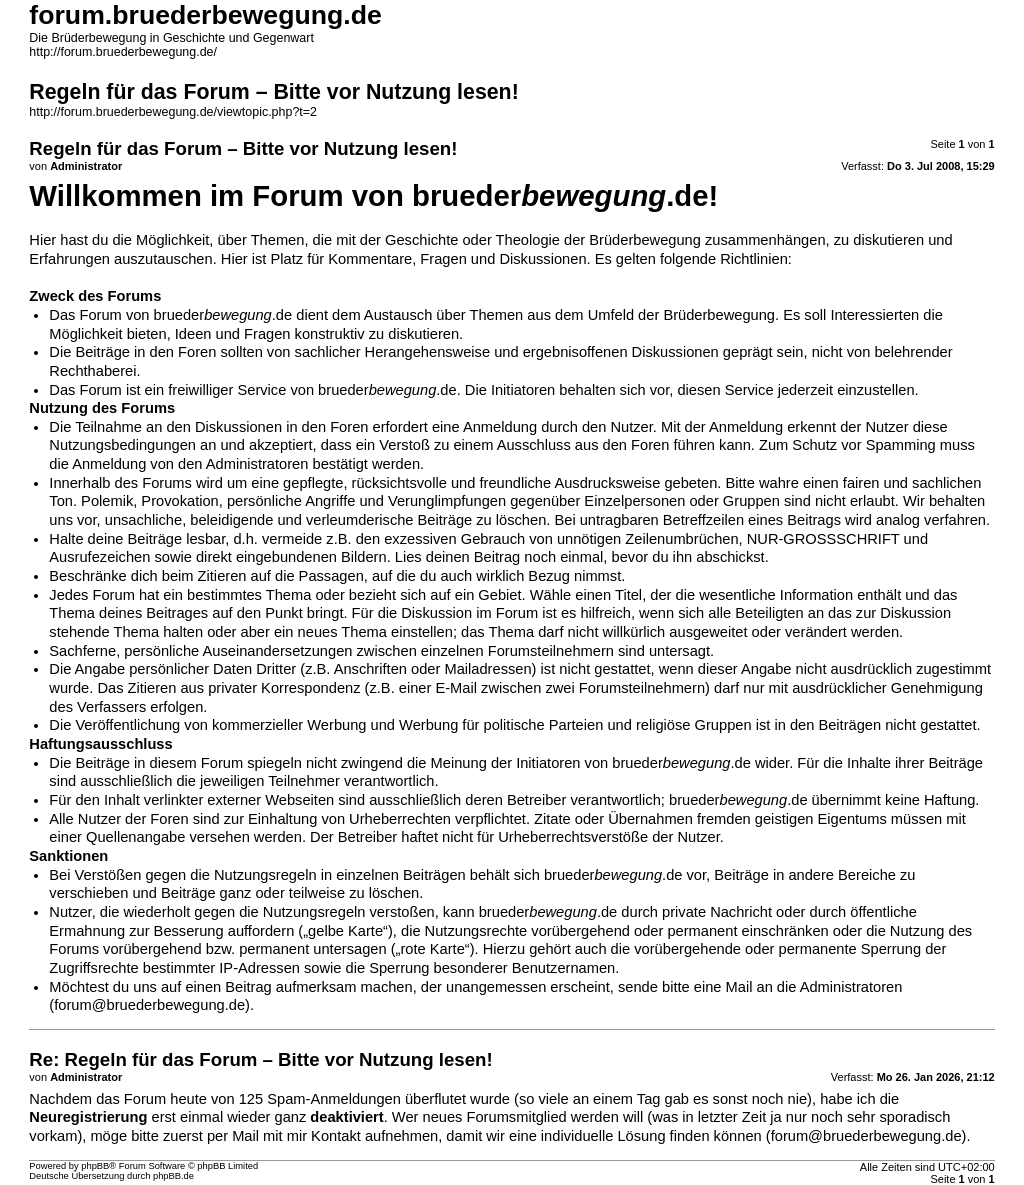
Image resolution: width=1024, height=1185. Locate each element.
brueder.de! (565, 195)
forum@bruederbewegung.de (149, 1005)
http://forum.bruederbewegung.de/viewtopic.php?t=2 (173, 112)
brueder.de (223, 315)
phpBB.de (173, 1176)
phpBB (95, 1166)
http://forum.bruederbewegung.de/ (123, 52)
